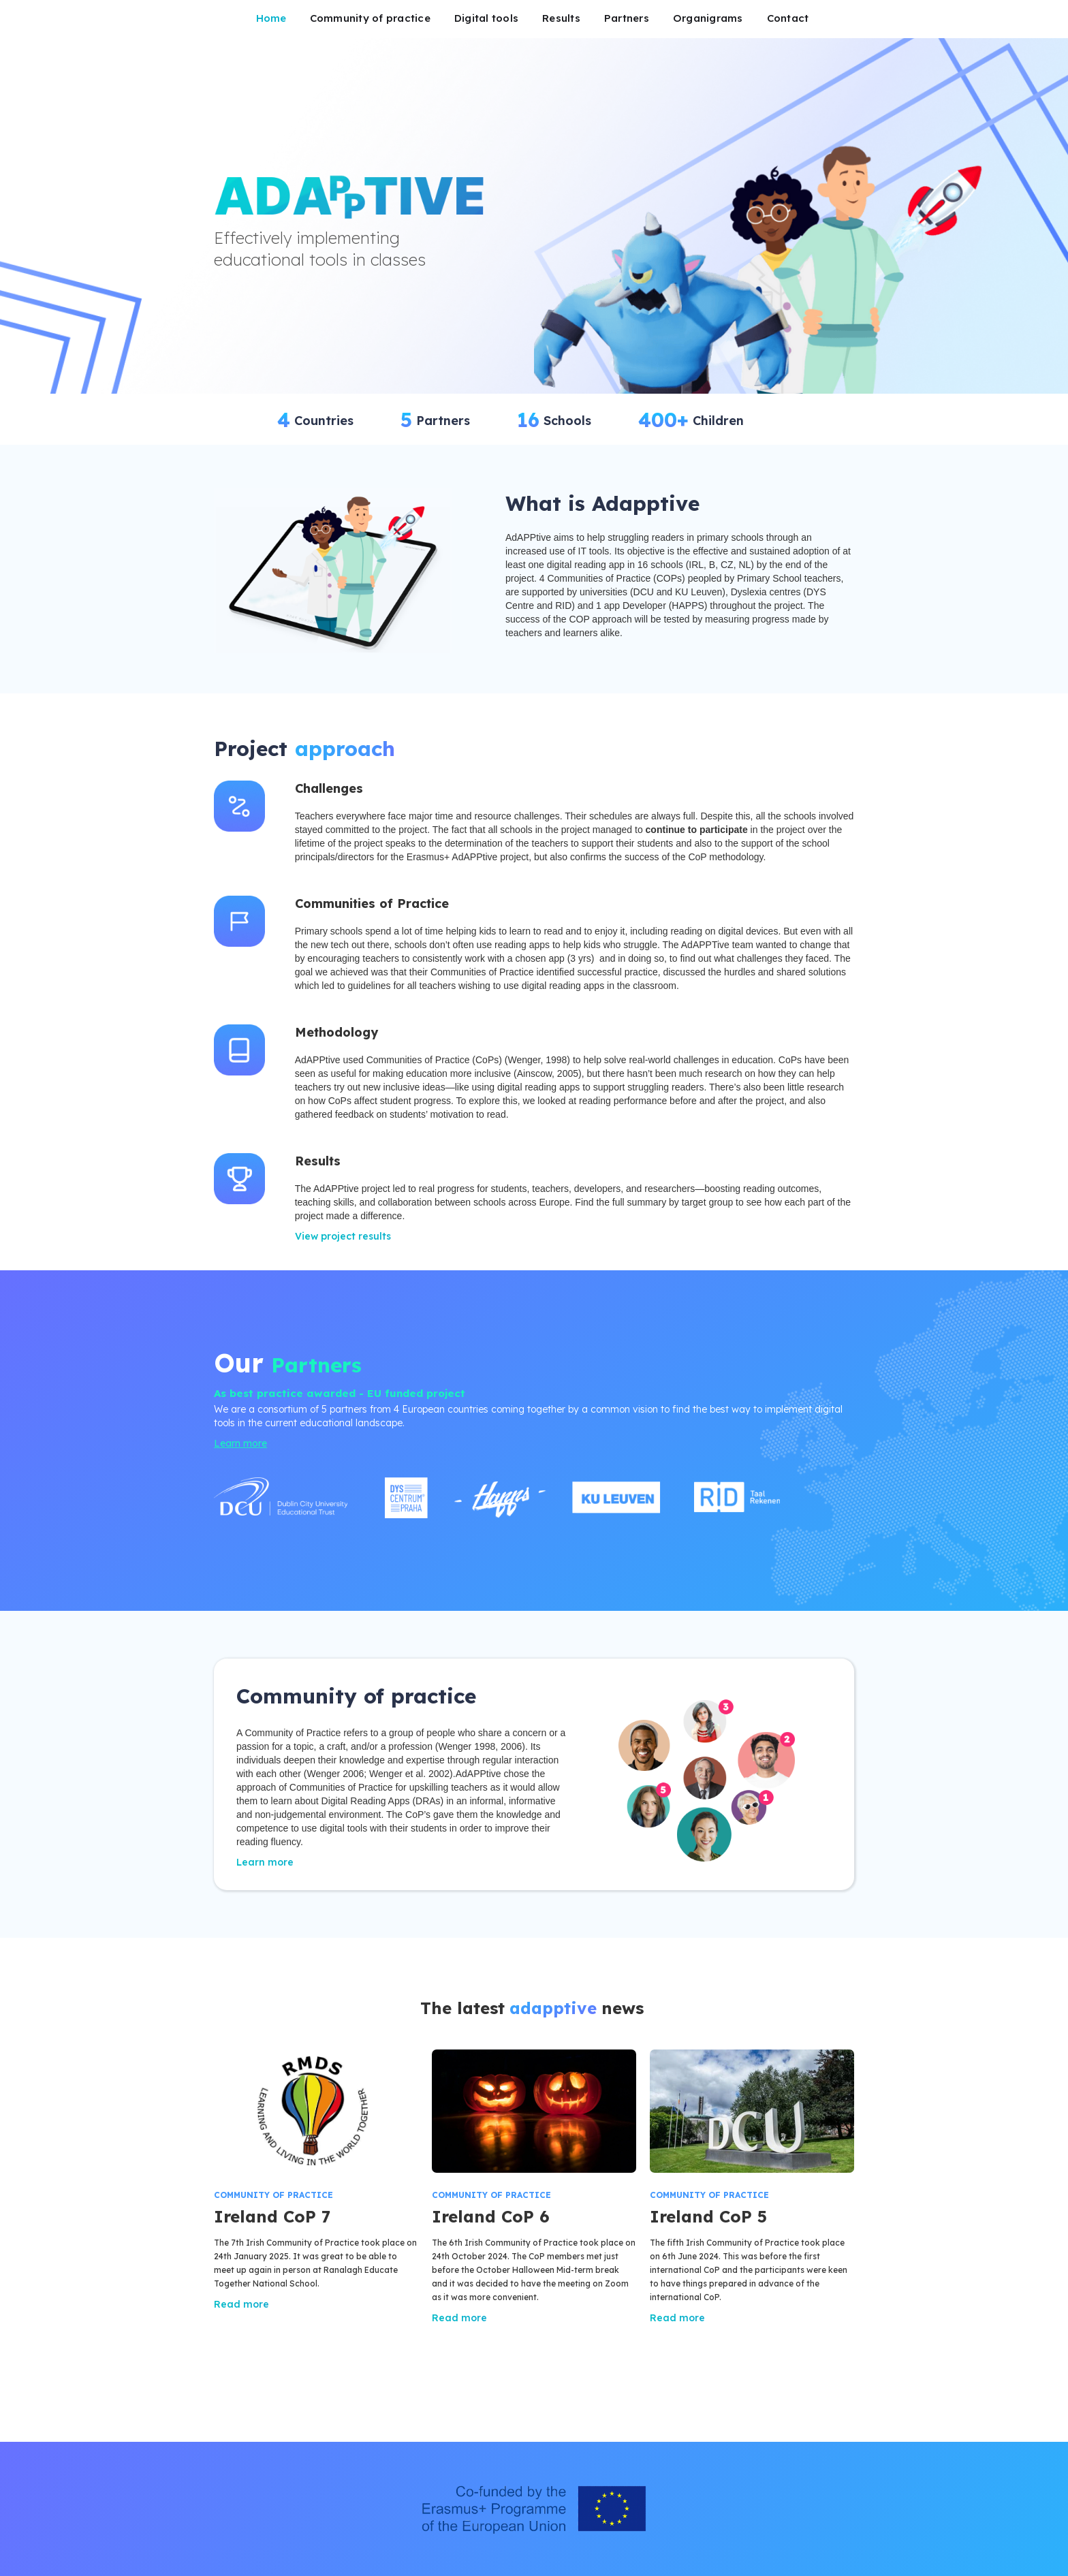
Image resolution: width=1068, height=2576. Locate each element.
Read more (241, 2304)
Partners (626, 18)
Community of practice (370, 18)
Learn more (240, 1443)
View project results (343, 1236)
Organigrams (708, 18)
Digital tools (486, 18)
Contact (788, 18)
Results (561, 18)
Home (271, 18)
